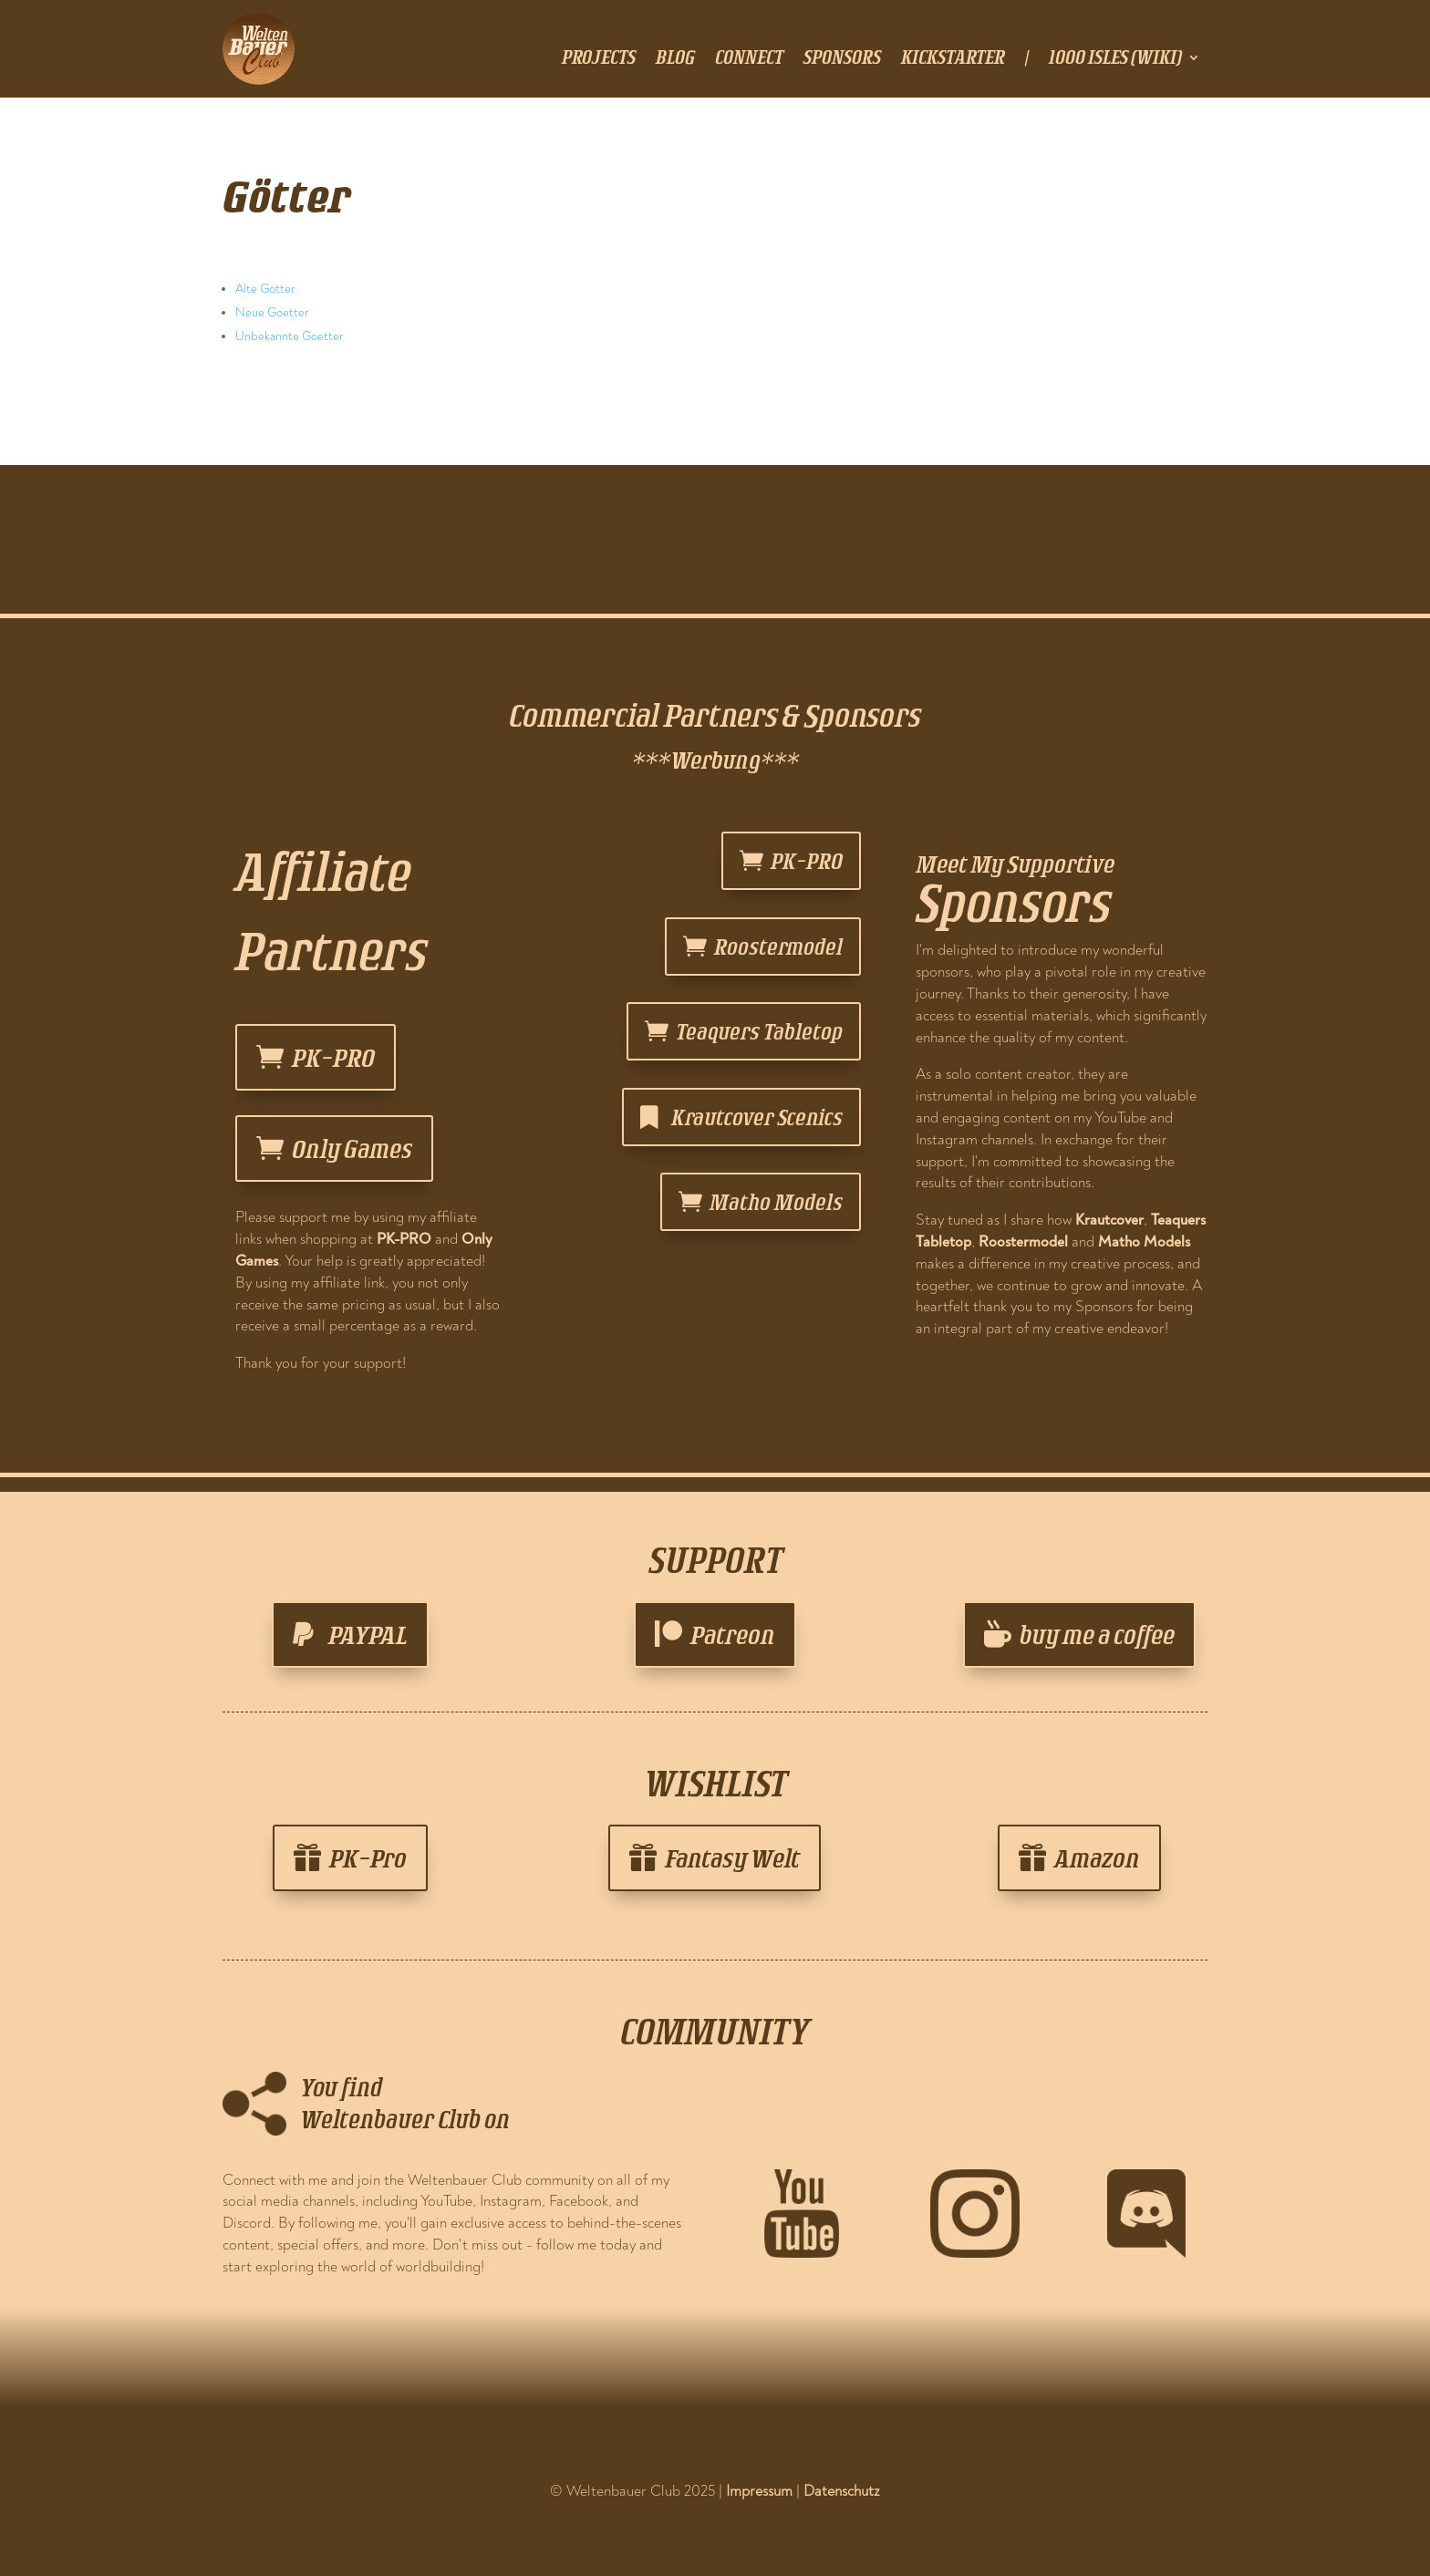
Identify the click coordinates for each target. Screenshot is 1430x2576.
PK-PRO (333, 1057)
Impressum (759, 2490)
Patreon (732, 1634)
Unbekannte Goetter (289, 336)
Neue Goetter (272, 312)
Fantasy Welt (732, 1858)
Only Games (352, 1148)
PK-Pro (368, 1858)
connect (749, 59)
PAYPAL (368, 1634)
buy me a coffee (1097, 1634)
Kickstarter (953, 59)
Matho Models (776, 1201)
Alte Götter (265, 288)
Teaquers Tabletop (759, 1031)
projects (599, 59)
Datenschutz (841, 2490)
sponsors (842, 59)
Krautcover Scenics (757, 1116)
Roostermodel (778, 946)
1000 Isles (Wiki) (1115, 59)
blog (675, 59)
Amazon (1097, 1858)
